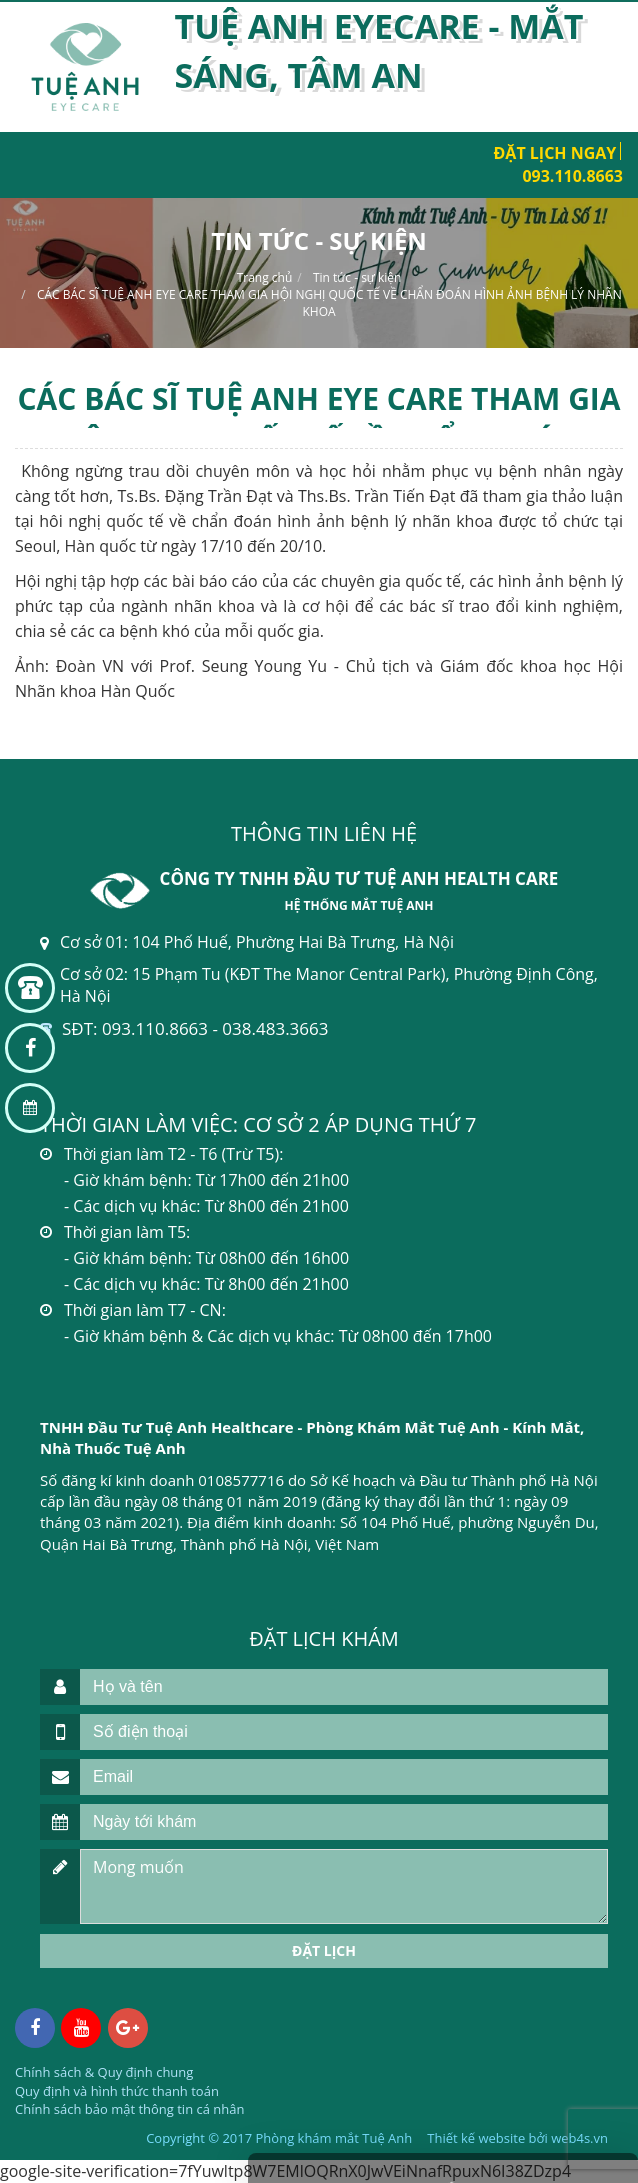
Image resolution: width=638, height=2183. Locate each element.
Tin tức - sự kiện (357, 277)
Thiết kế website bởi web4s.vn (517, 2138)
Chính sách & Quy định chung (104, 2072)
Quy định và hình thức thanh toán (117, 2091)
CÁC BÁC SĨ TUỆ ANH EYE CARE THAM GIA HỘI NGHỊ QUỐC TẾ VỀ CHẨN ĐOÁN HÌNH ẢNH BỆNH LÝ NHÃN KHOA (329, 303)
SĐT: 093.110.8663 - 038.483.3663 (195, 1028)
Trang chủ (265, 277)
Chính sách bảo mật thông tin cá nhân (129, 2109)
